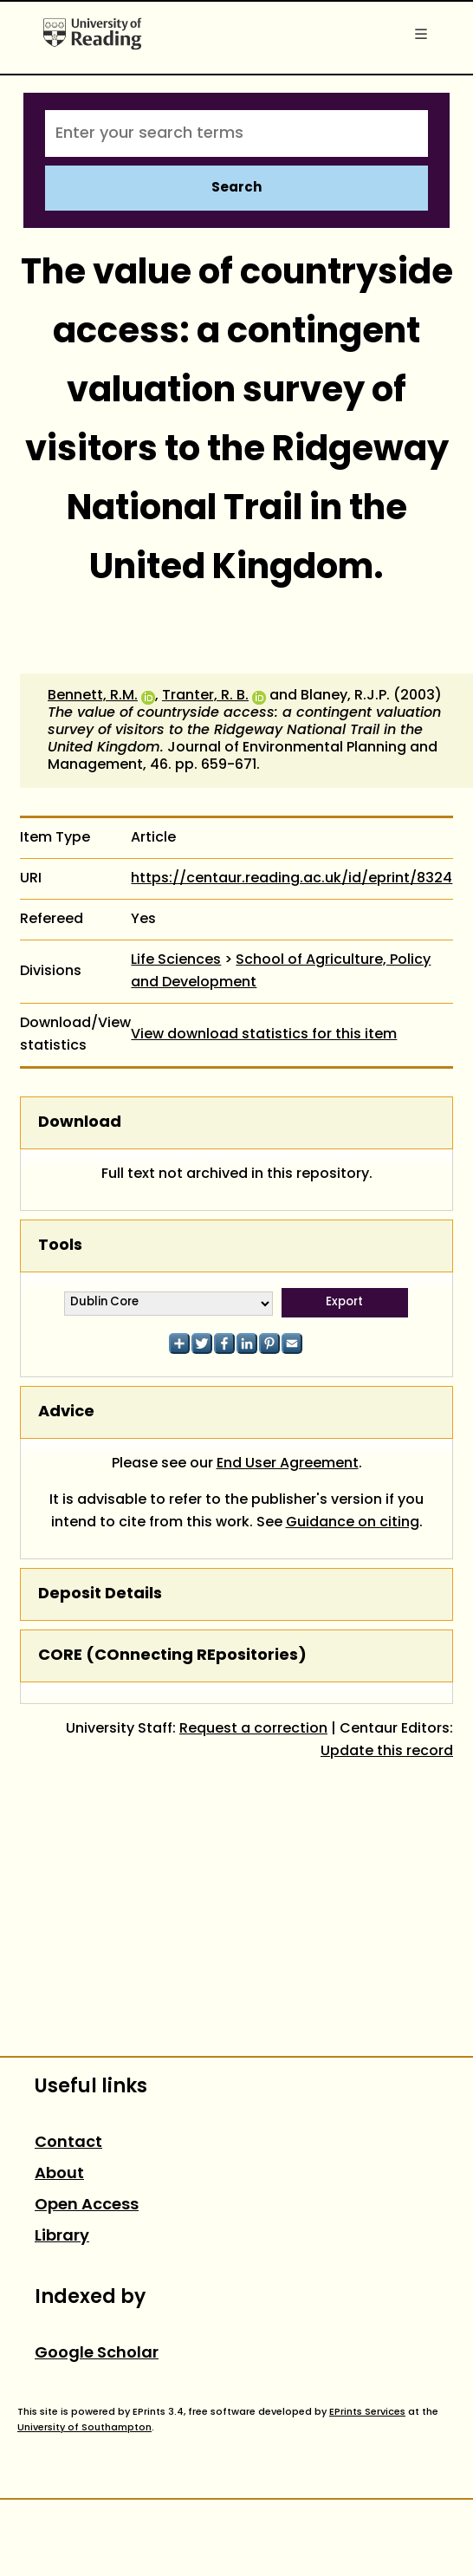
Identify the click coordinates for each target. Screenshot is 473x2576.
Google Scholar (97, 2353)
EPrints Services (367, 2412)
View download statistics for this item (264, 1035)
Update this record (387, 1751)
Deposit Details (100, 1594)
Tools (60, 1246)
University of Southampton (84, 2428)
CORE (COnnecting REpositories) (172, 1656)
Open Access (87, 2205)
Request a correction (253, 1729)
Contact (68, 2143)
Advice (66, 1412)
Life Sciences (176, 960)
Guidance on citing (352, 1523)
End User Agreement (288, 1464)
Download (79, 1122)
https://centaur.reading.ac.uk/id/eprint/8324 (291, 879)
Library (62, 2236)
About (59, 2174)
